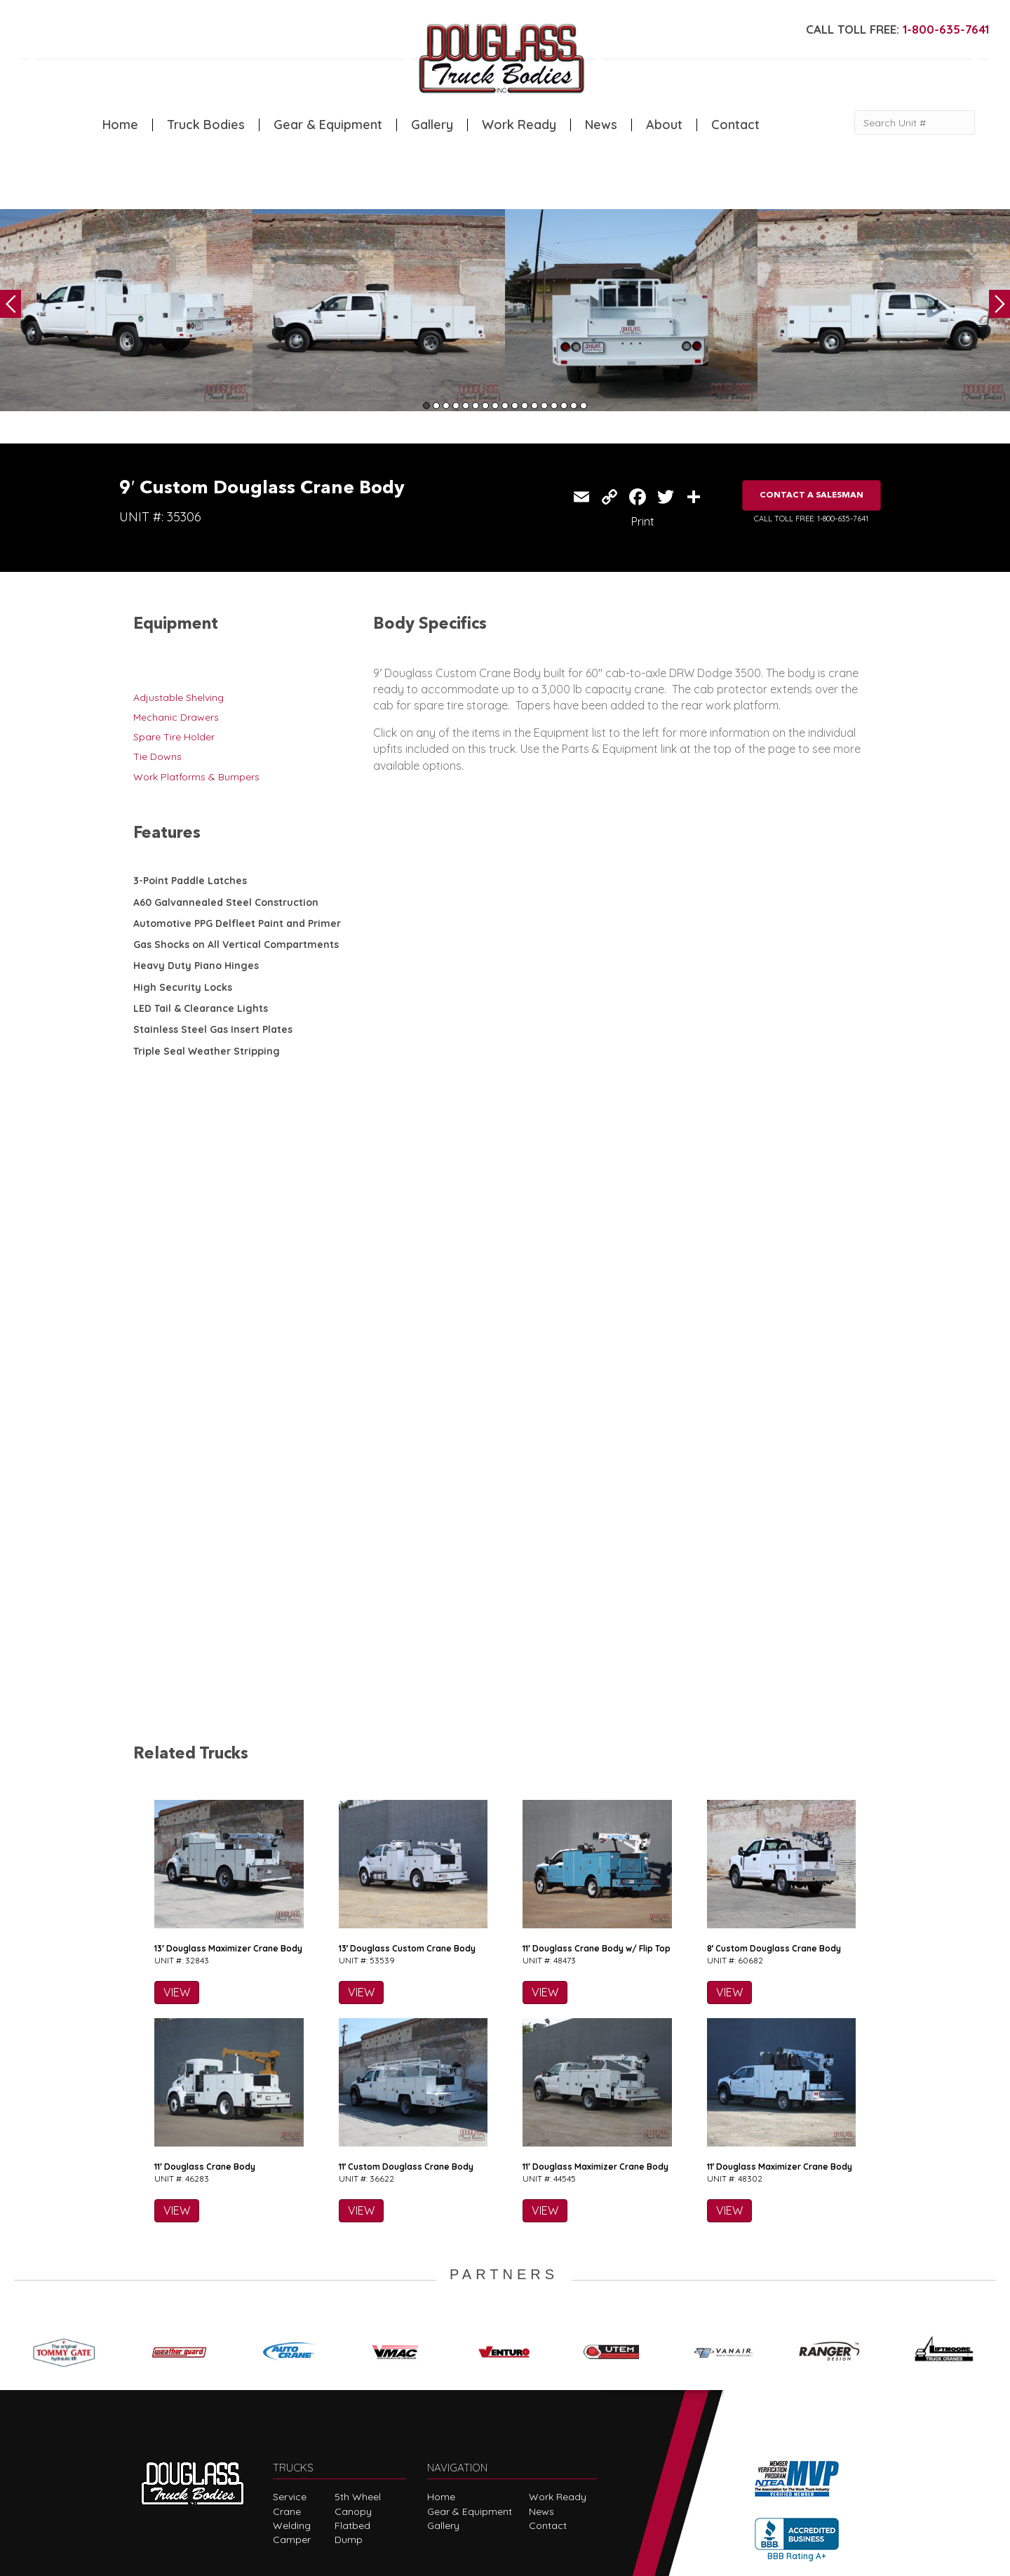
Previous (10, 304)
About (664, 125)
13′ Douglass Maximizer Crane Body (228, 1827)
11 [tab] (524, 405)
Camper (292, 2418)
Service (290, 2375)
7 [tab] (485, 405)
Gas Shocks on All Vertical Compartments (236, 944)
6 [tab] (475, 405)
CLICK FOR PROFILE (796, 2470)
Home (120, 125)
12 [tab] (534, 405)
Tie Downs (157, 756)
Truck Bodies (206, 125)
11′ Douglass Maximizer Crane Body (595, 2045)
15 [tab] (563, 405)
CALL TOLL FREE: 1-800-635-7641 (811, 518)
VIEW (176, 1871)
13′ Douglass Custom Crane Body (407, 1827)
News (601, 125)
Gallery (432, 125)
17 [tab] (583, 405)
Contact (735, 125)
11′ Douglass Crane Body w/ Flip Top (597, 1827)
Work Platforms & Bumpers (196, 776)
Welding (292, 2404)
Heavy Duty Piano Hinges (196, 965)
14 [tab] (554, 405)
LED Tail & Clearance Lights (200, 1008)
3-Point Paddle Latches (190, 880)
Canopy (353, 2389)
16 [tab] (573, 405)
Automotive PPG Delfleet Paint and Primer (237, 923)
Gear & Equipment (328, 125)
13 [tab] (544, 405)
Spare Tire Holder (174, 736)
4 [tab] (455, 405)
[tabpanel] (126, 310)
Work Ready (519, 125)
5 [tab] (465, 405)
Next (999, 304)
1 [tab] (426, 405)
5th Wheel (358, 2375)
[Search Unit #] (914, 122)
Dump (349, 2418)
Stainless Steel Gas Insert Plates (212, 1029)
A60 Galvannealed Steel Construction (225, 902)
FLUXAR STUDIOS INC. (488, 2559)
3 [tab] (446, 405)
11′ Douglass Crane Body (204, 2045)
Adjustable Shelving (178, 697)
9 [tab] (505, 405)
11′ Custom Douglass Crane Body (406, 2045)
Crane (287, 2389)
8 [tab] (495, 405)
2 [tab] (436, 405)
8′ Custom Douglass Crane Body (774, 1827)
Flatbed (352, 2404)
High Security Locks (182, 987)
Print (642, 521)
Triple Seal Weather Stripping (206, 1051)
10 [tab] (514, 405)
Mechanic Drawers (176, 717)
